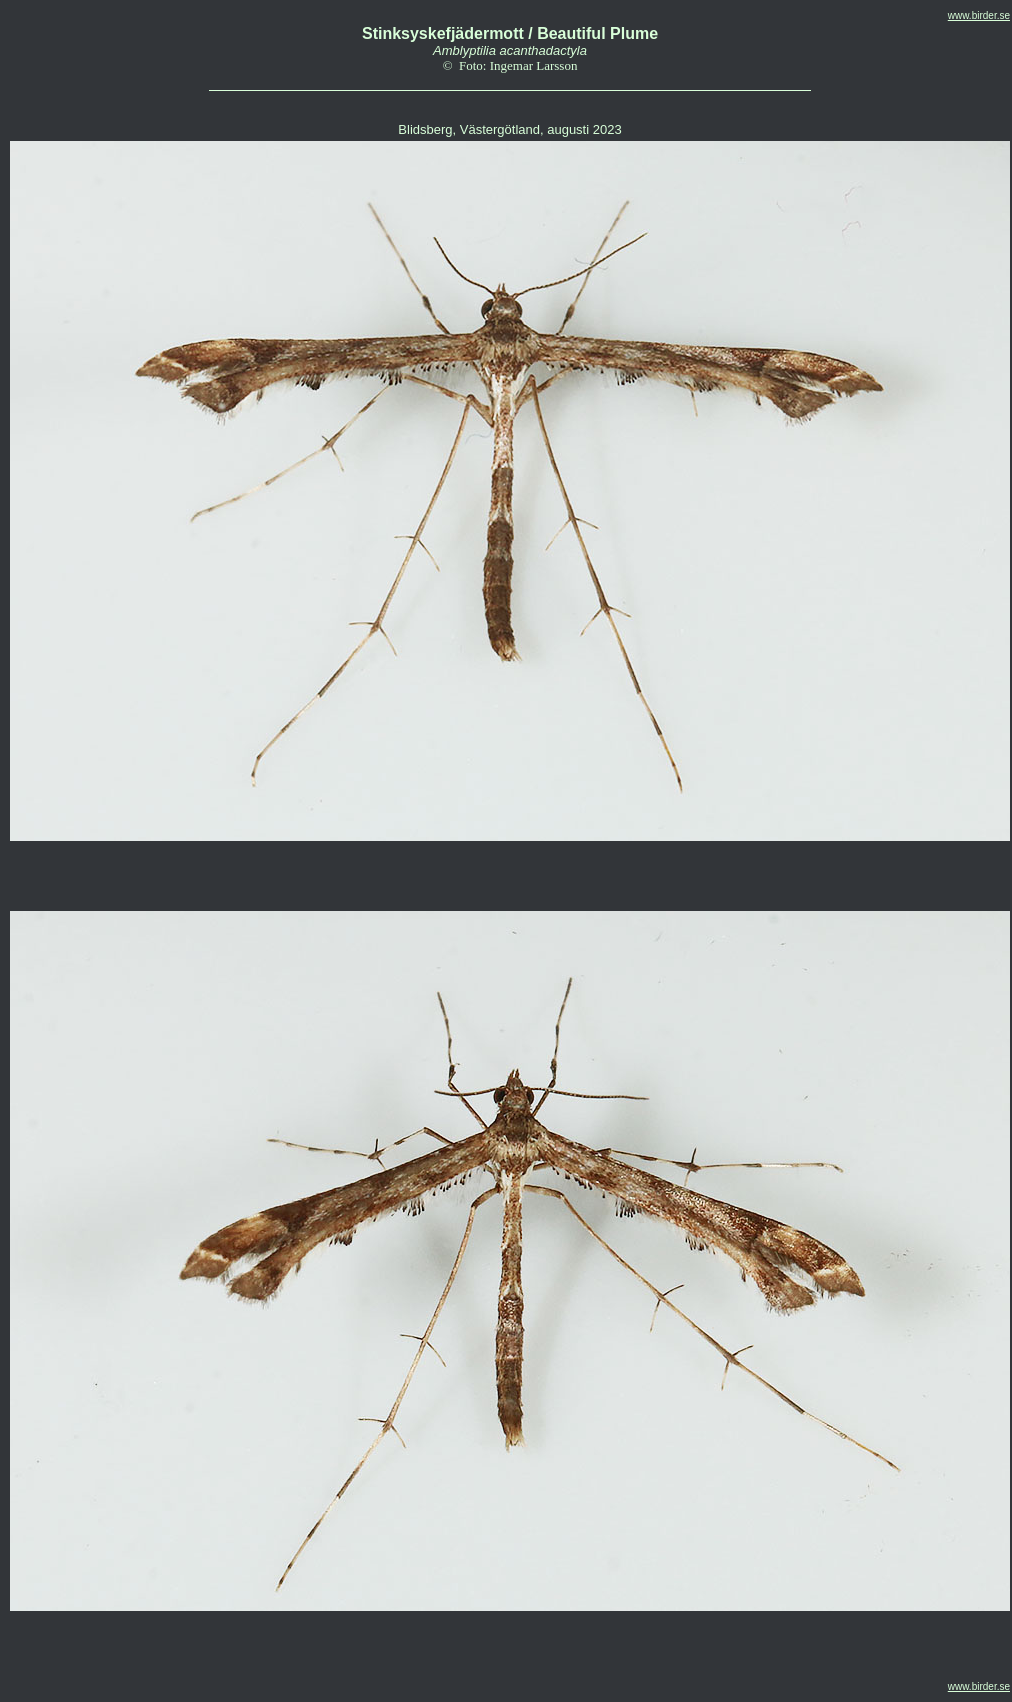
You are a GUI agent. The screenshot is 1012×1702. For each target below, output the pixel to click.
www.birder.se (979, 15)
